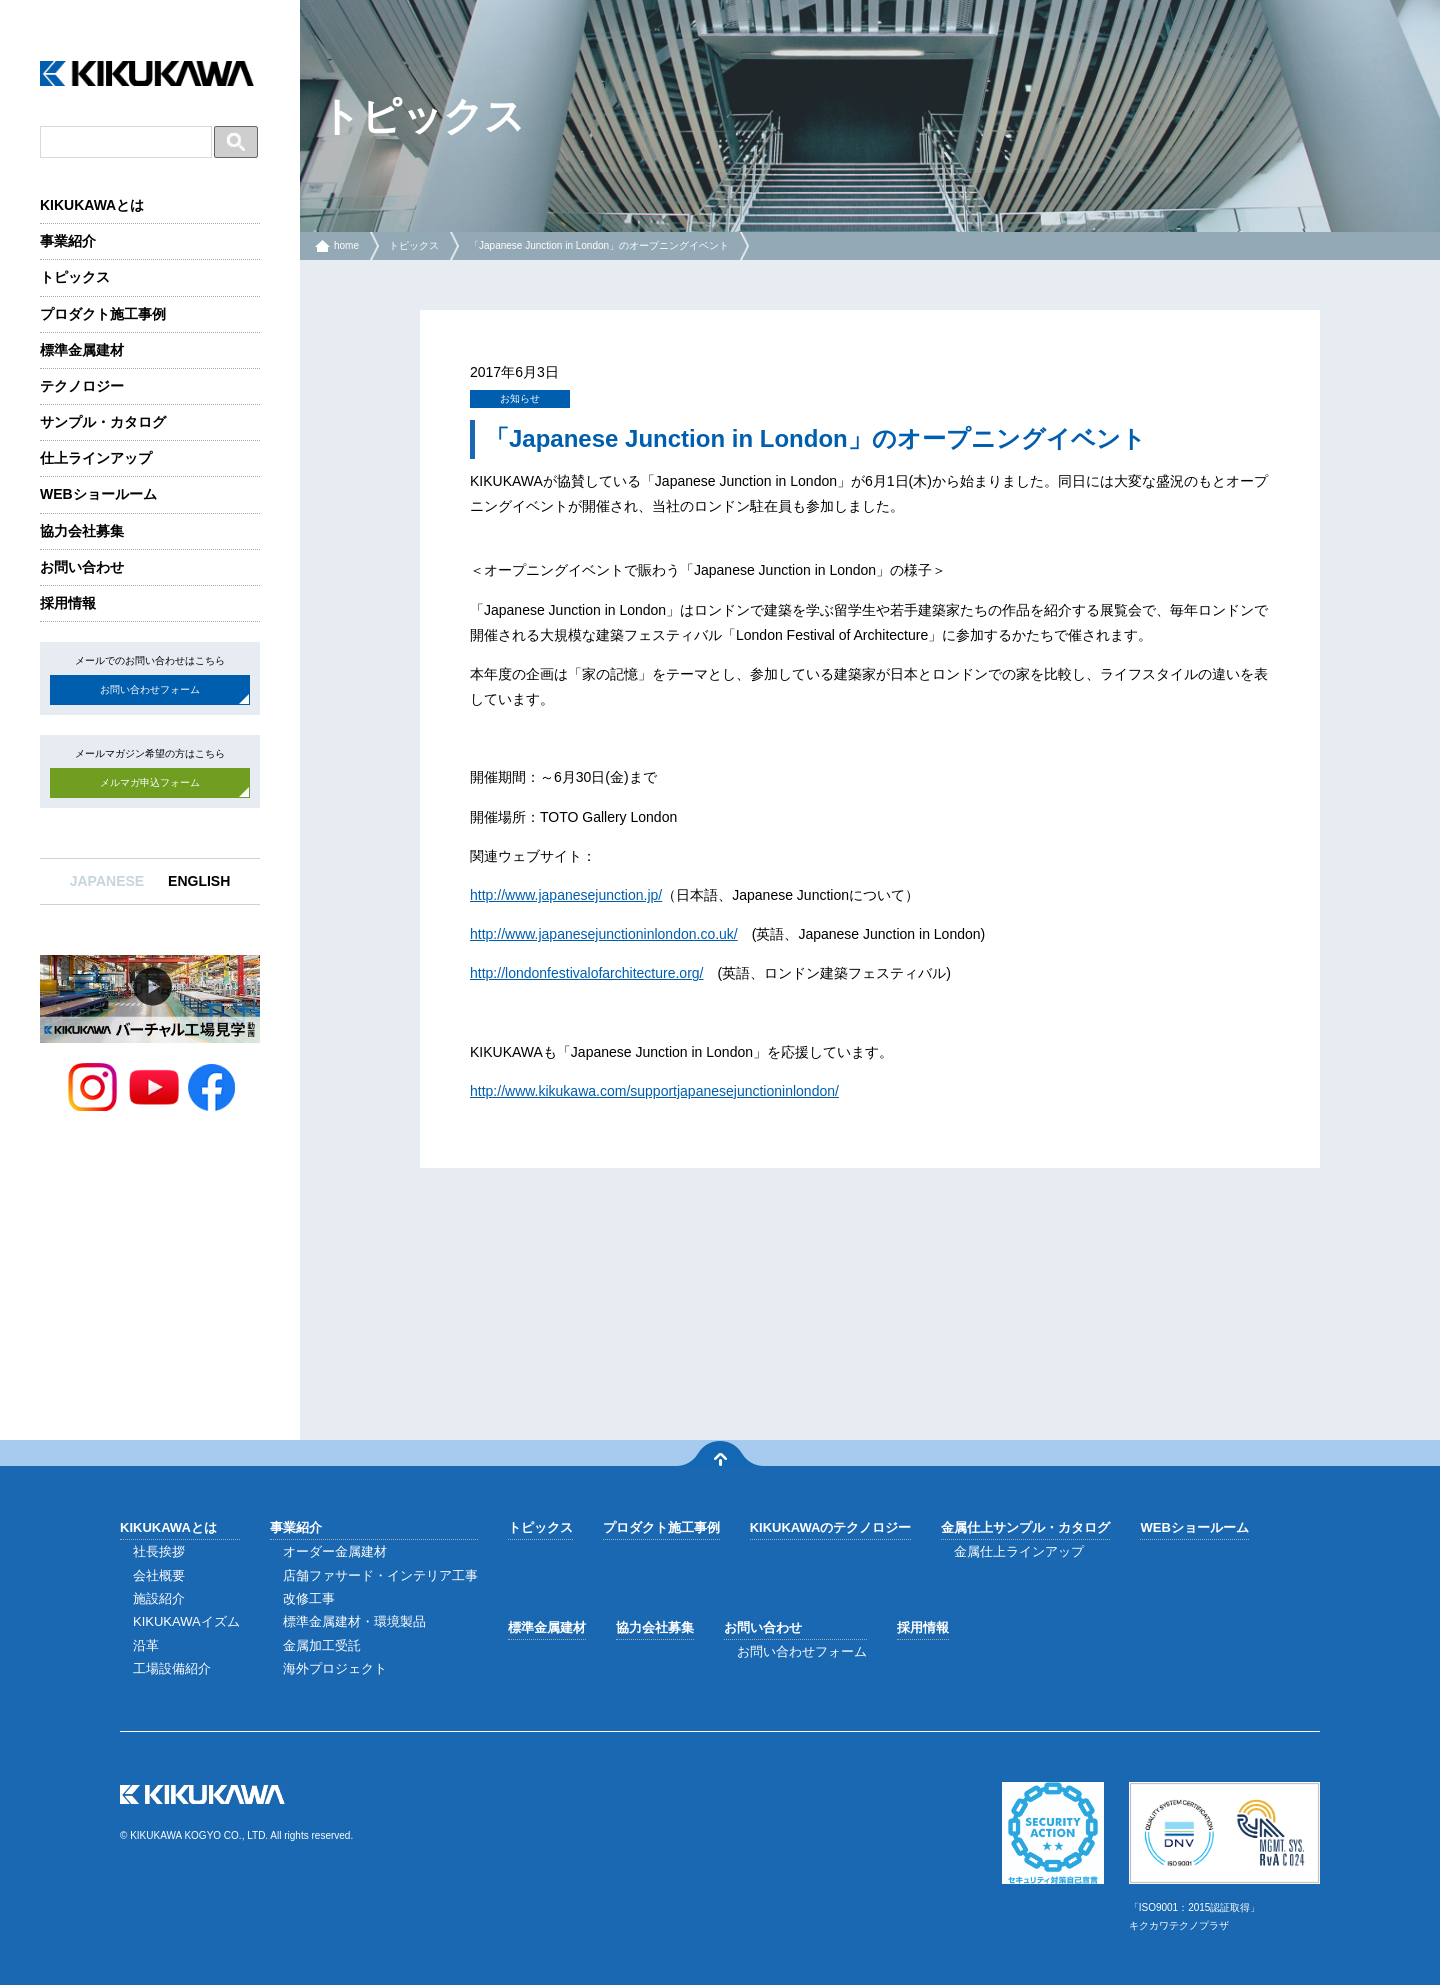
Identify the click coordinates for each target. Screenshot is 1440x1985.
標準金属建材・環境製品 (354, 1621)
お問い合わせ (82, 567)
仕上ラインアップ (96, 458)
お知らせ (520, 398)
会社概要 (159, 1575)
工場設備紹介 (172, 1668)
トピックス (75, 277)
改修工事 (309, 1598)
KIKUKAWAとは (92, 205)
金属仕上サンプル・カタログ (1025, 1527)
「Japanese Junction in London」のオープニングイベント (599, 245)
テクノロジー (82, 386)
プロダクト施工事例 (103, 314)
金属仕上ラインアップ (1019, 1551)
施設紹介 (159, 1598)
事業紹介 (68, 241)
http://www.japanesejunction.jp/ (566, 895)
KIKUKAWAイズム (186, 1621)
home (346, 245)
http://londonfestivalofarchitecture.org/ (586, 973)
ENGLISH (199, 881)
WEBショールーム (98, 494)
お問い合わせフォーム (150, 689)
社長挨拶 (159, 1551)
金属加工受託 (322, 1645)
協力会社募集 (82, 531)
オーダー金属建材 (335, 1551)
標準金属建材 (82, 350)
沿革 (146, 1645)
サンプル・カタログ (103, 422)
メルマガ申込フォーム (150, 782)
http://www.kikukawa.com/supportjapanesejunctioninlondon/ (654, 1091)
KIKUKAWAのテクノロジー (831, 1527)
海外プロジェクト (335, 1668)
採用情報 (68, 603)
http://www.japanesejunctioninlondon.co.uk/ (604, 934)
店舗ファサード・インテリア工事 (380, 1575)
